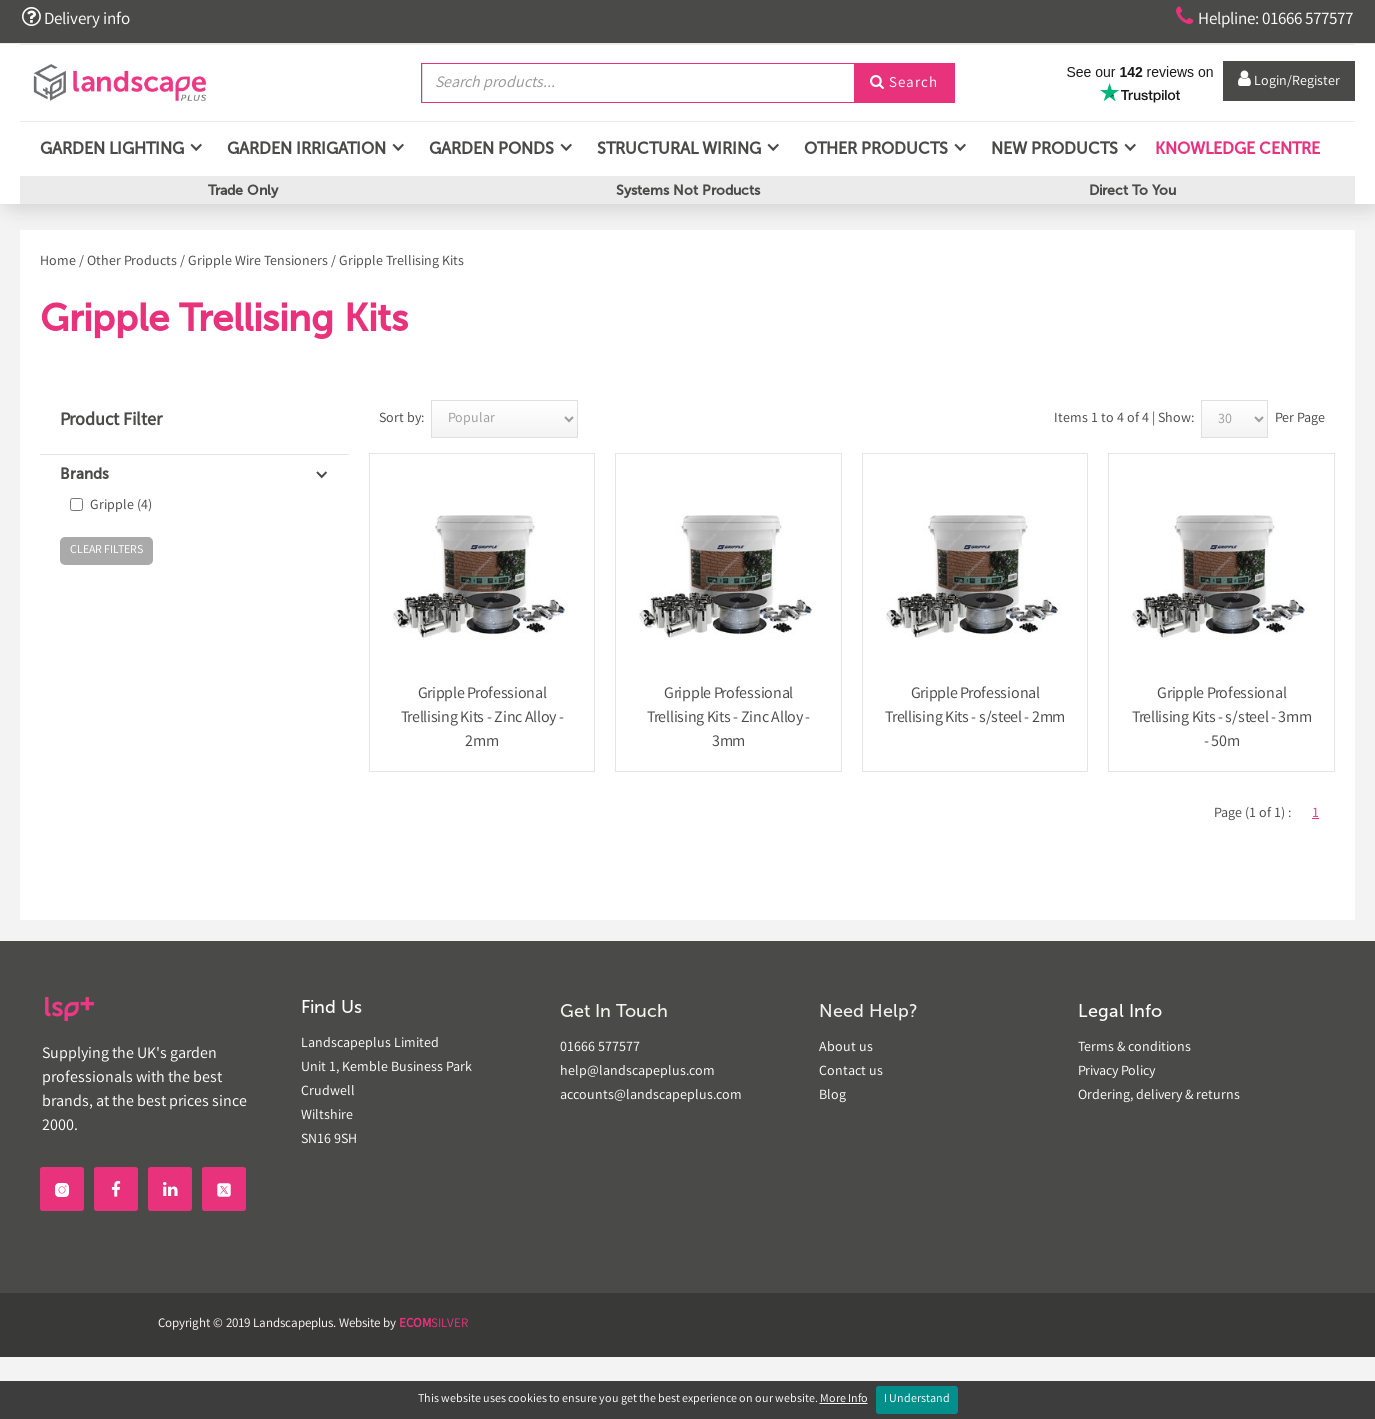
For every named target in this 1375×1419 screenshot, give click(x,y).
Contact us (851, 1072)
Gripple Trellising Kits (401, 262)
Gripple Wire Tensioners (258, 262)
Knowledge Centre (1235, 149)
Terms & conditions (1134, 1048)
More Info (844, 1399)
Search (904, 83)
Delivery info (78, 18)
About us (846, 1048)
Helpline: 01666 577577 (1256, 18)
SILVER (433, 1324)
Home (58, 262)
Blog (832, 1096)
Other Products (132, 262)
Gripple (121, 506)
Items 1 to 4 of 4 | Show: (1124, 419)
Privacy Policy (1116, 1072)
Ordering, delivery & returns (1159, 1096)
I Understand (917, 1399)
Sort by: (401, 419)
